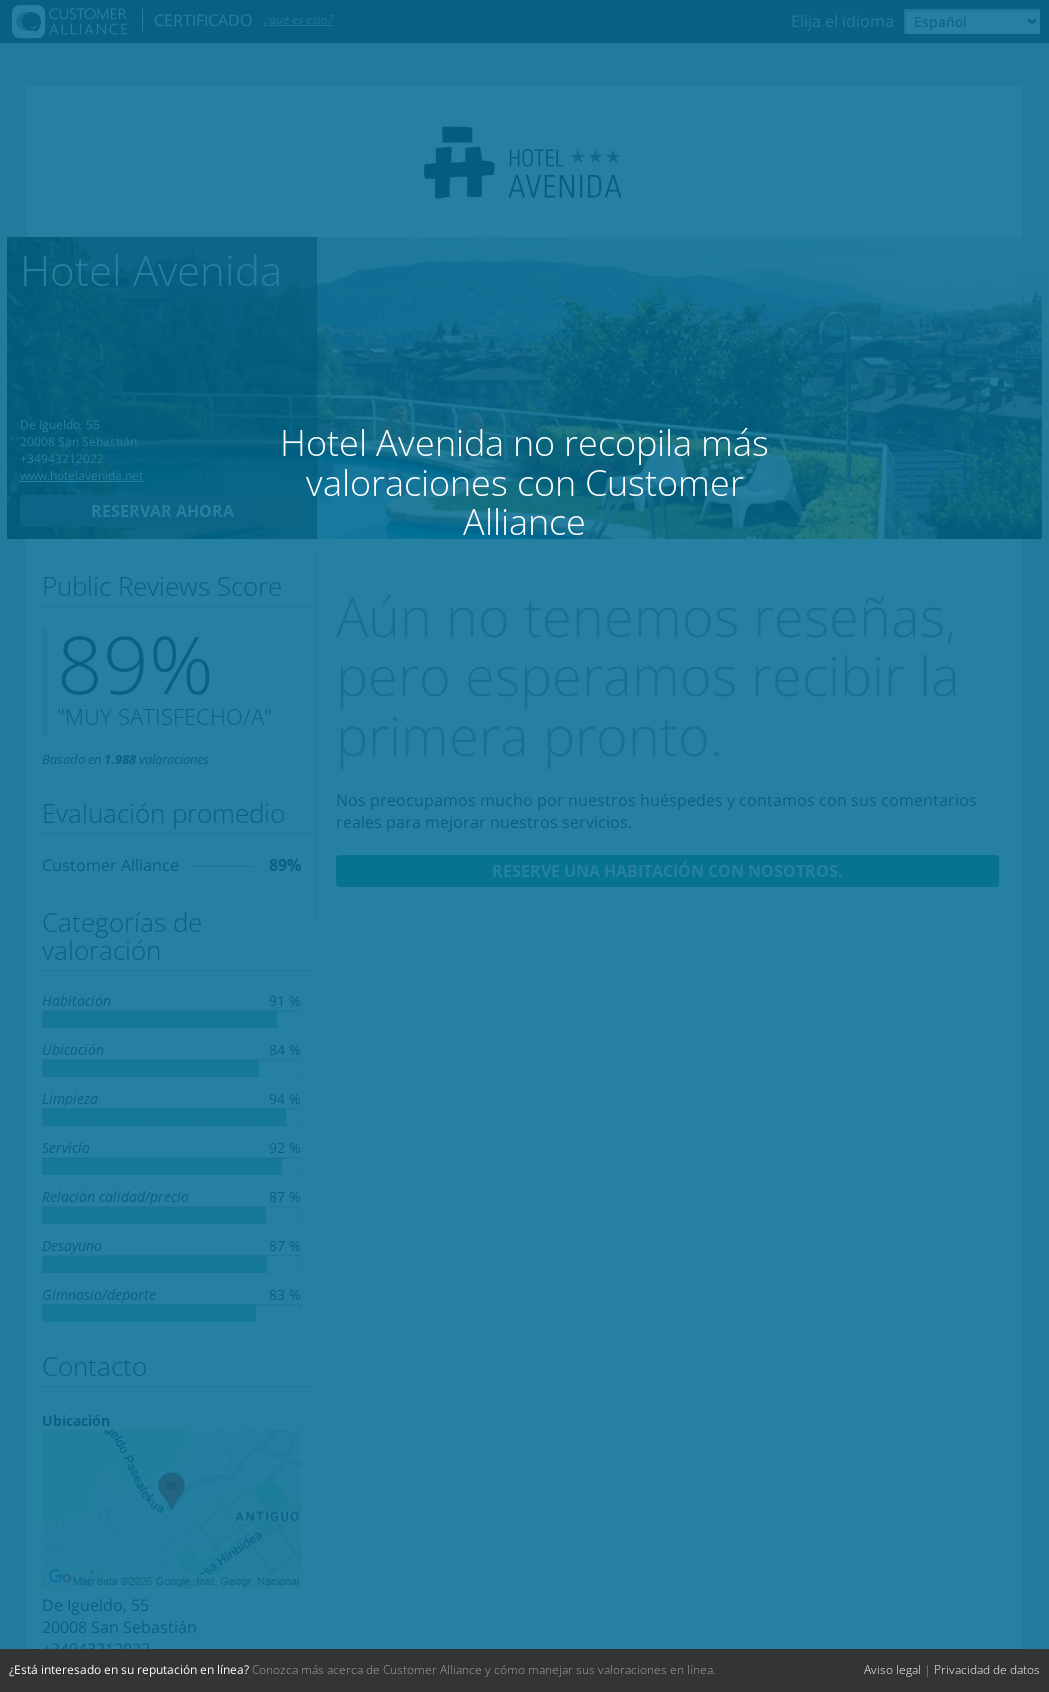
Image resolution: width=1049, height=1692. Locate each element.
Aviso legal (892, 1669)
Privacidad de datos (987, 1669)
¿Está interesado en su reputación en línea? (129, 1669)
